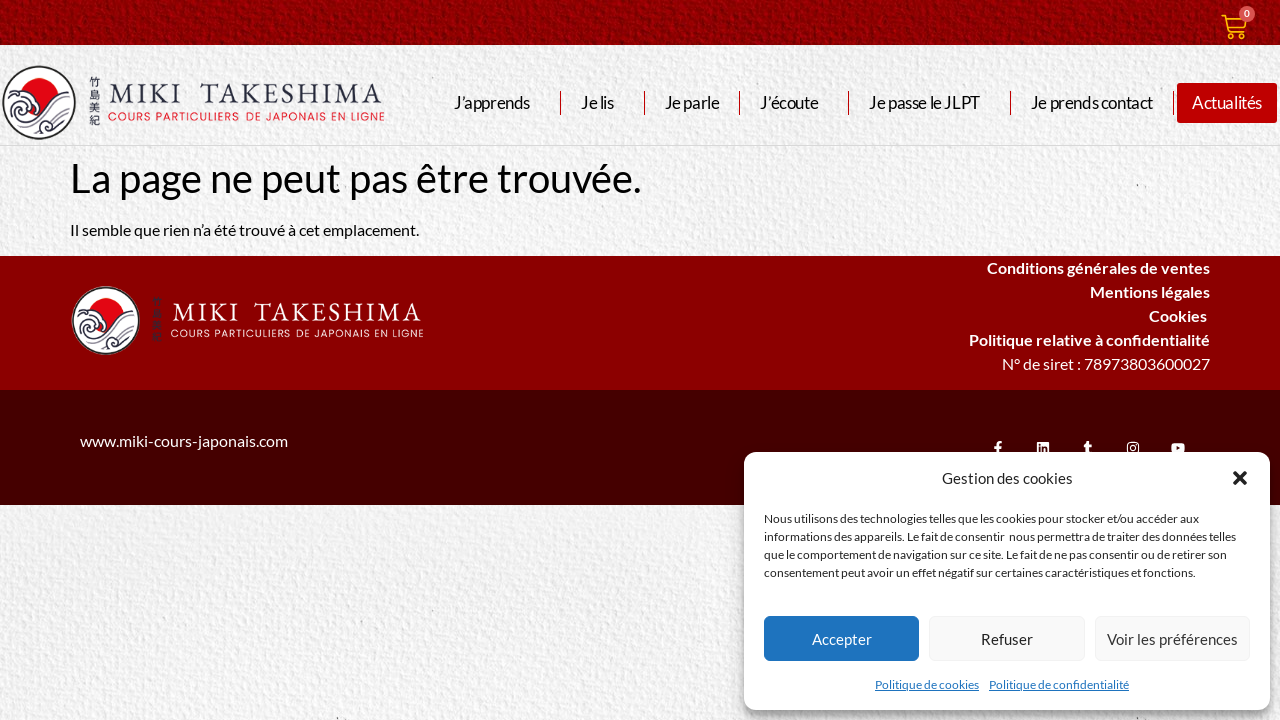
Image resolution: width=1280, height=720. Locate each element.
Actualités (1227, 102)
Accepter (842, 639)
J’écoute (794, 102)
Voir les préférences (1172, 639)
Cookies (1179, 315)
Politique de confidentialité (1059, 684)
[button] (1240, 478)
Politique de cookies (927, 684)
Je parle (692, 102)
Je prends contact (1092, 102)
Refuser (1007, 639)
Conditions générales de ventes (1098, 267)
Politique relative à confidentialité (1089, 339)
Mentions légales (1150, 291)
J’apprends (497, 102)
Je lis (602, 102)
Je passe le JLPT (929, 102)
